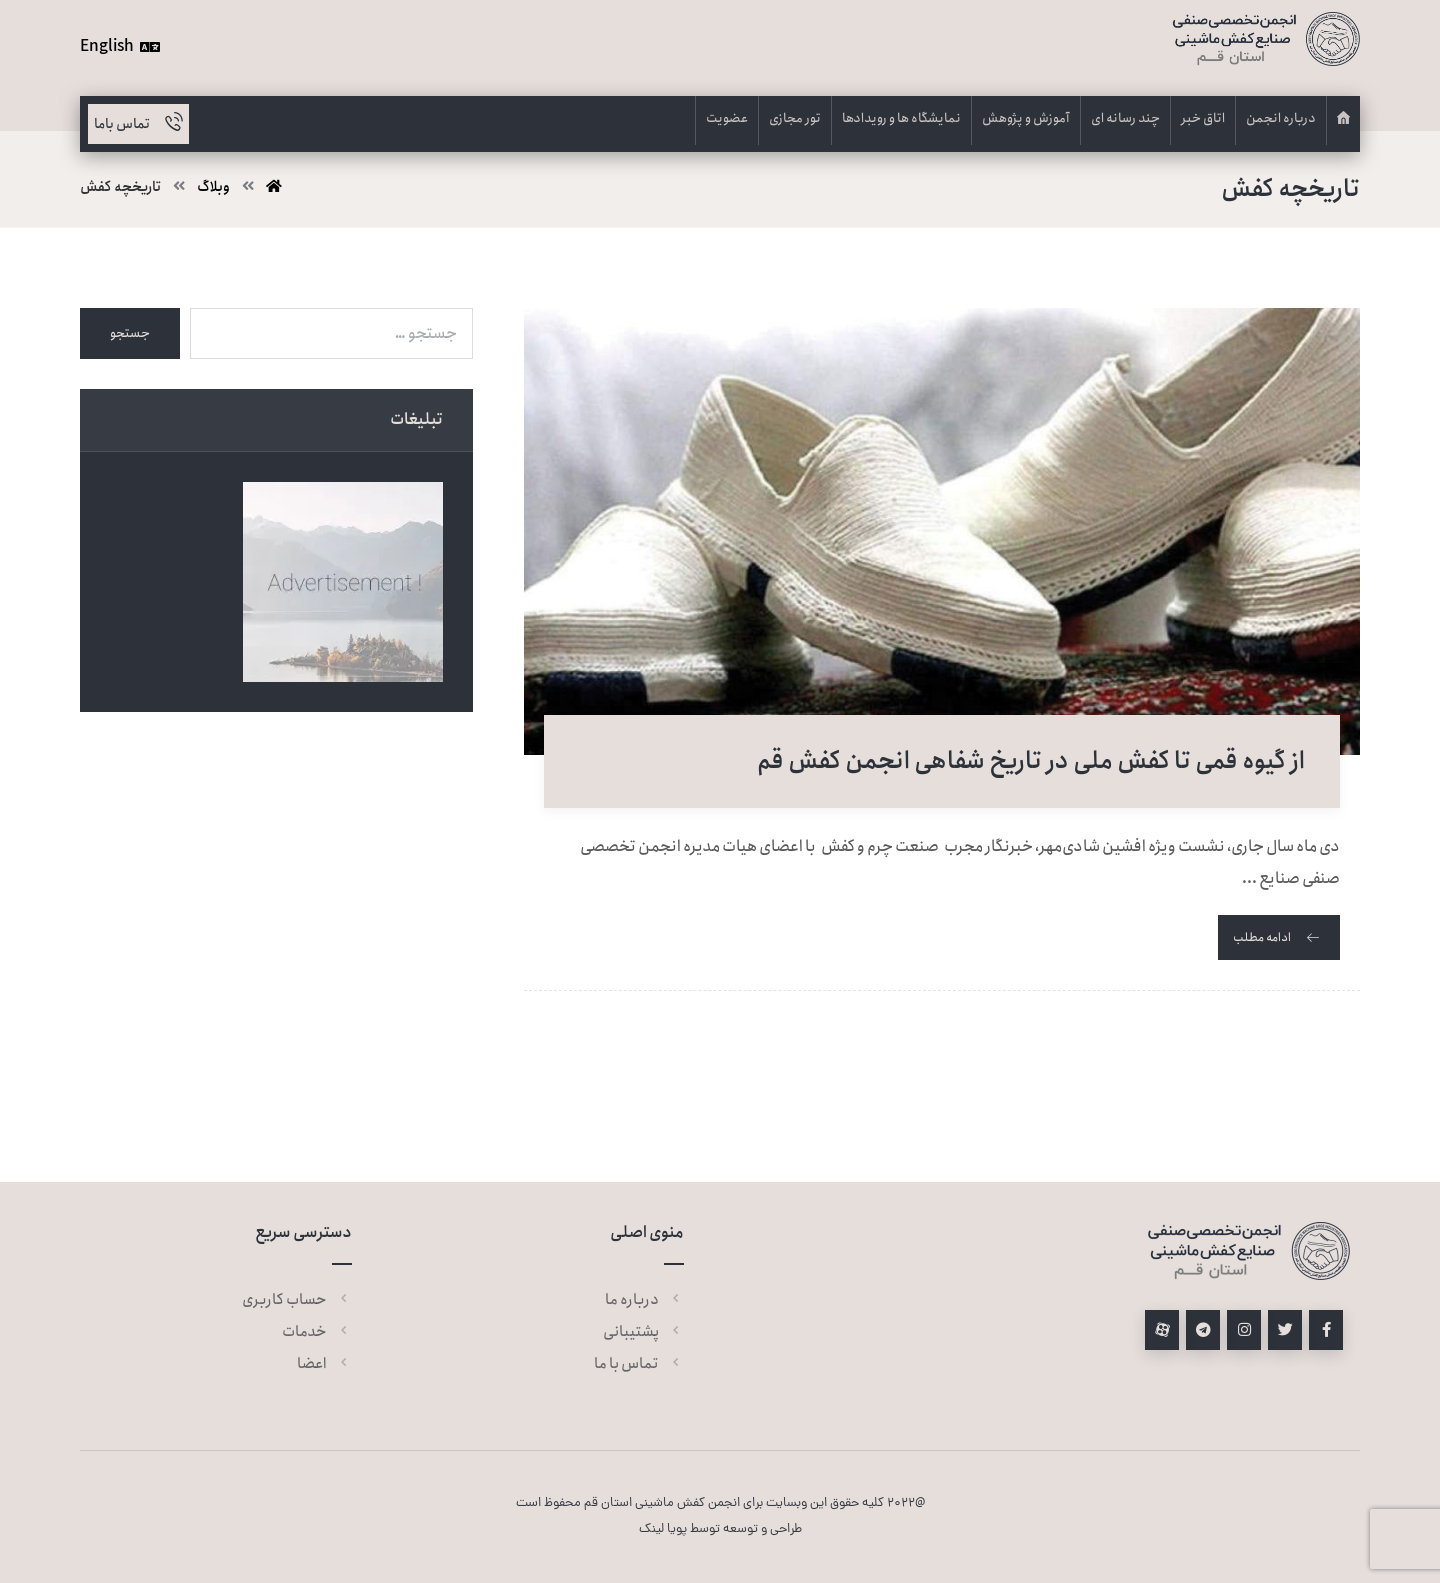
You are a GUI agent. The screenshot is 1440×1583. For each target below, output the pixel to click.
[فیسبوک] (1326, 1330)
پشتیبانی (643, 1332)
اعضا (324, 1364)
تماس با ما (639, 1364)
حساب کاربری (297, 1300)
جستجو (130, 333)
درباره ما (644, 1300)
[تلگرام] (1203, 1330)
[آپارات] (1162, 1330)
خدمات (317, 1332)
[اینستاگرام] (1244, 1330)
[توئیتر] (1285, 1330)
